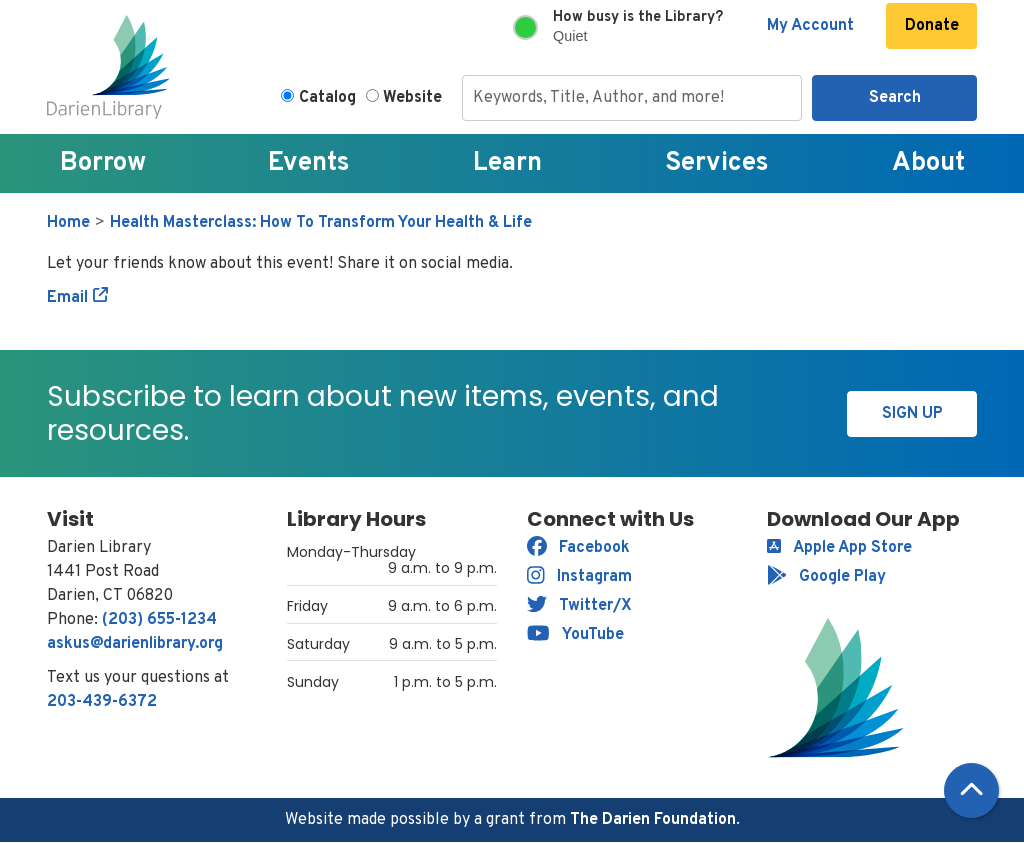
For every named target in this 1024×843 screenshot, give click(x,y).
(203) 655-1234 (159, 620)
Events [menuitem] (309, 163)
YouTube (575, 635)
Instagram (579, 577)
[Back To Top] (971, 790)
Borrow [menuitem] (103, 163)
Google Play (826, 577)
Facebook (578, 548)
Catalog (327, 98)
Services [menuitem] (717, 163)
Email (67, 298)
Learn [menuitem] (507, 163)
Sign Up (912, 414)
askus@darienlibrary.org (135, 644)
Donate (932, 26)
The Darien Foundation (653, 820)
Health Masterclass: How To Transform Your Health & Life (321, 223)
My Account (810, 26)
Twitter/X (579, 606)
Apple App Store (839, 548)
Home (68, 223)
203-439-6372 (102, 702)
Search (895, 98)
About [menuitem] (928, 163)
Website (412, 98)
